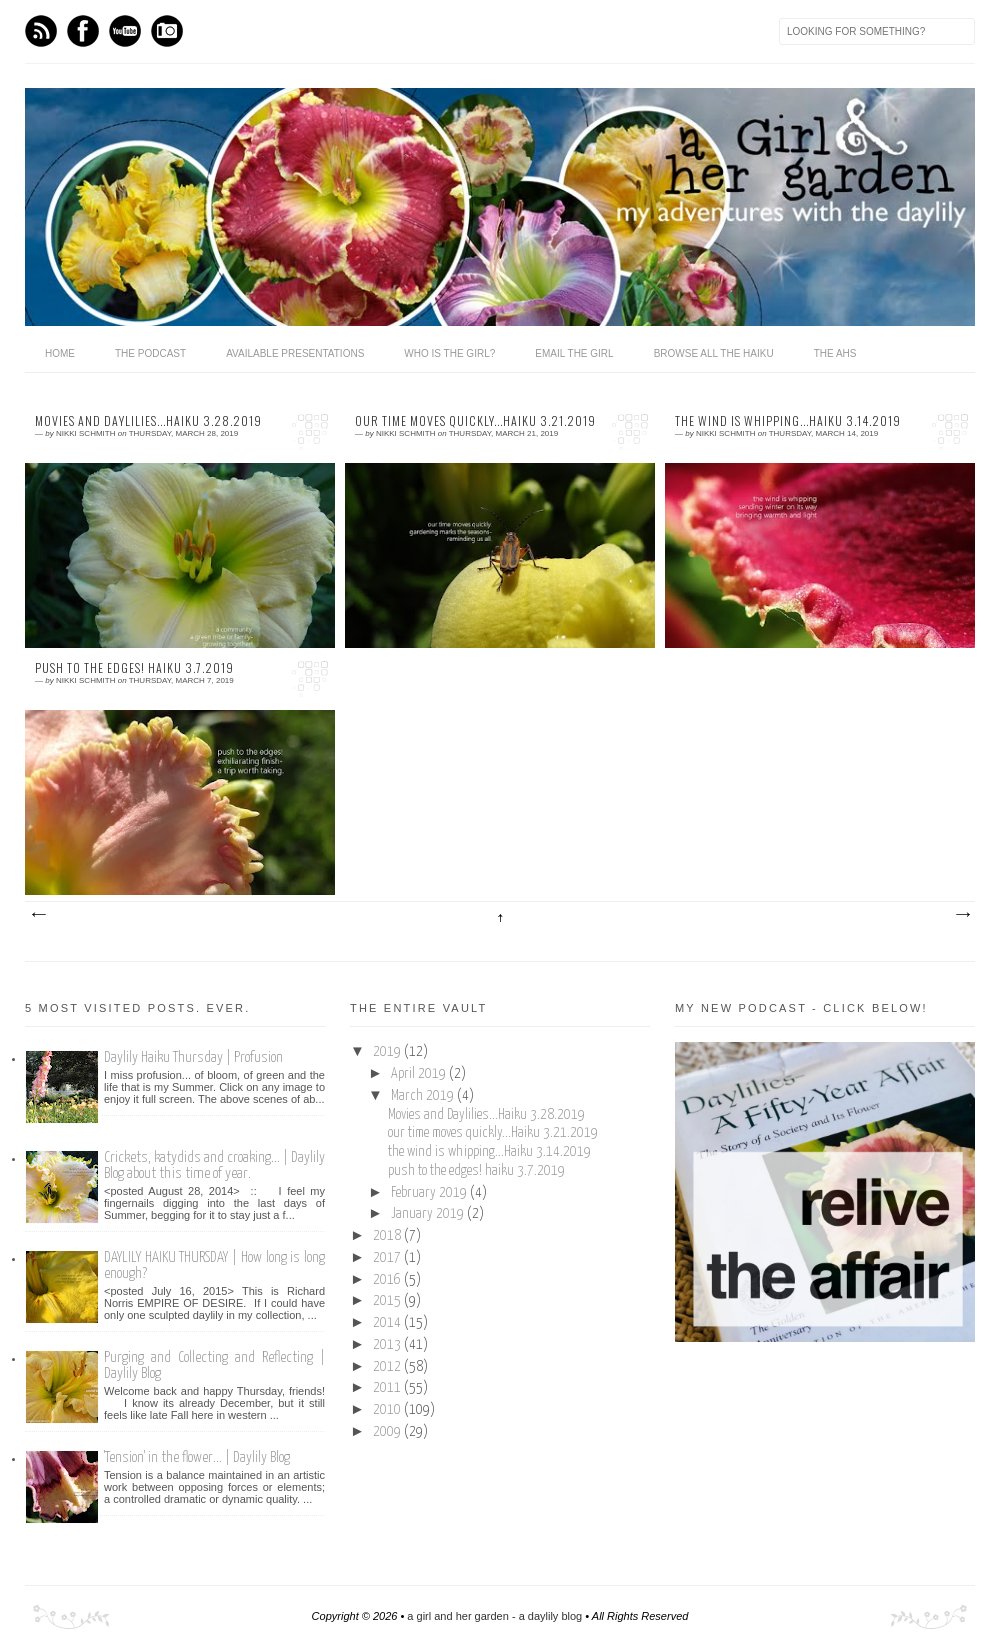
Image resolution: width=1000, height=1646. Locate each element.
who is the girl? (449, 353)
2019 (388, 1052)
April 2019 (420, 1074)
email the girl (574, 353)
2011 (388, 1388)
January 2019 (429, 1214)
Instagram (167, 31)
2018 (388, 1236)
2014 (388, 1323)
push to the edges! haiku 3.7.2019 (134, 668)
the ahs (835, 353)
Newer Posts (38, 915)
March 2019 (424, 1096)
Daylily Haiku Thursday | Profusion (193, 1057)
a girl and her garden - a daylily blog (494, 1616)
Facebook (83, 31)
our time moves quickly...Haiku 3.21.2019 (475, 421)
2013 (388, 1345)
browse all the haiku (714, 353)
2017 (388, 1258)
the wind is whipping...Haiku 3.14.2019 (788, 421)
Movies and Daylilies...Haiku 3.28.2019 (148, 421)
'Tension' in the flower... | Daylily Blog (197, 1457)
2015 (388, 1301)
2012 (388, 1367)
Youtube (125, 31)
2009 (388, 1432)
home (60, 353)
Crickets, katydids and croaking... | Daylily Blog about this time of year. (214, 1165)
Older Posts (962, 915)
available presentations (295, 353)
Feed (41, 31)
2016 (388, 1280)
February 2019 (430, 1193)
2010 (388, 1410)
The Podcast (150, 353)
